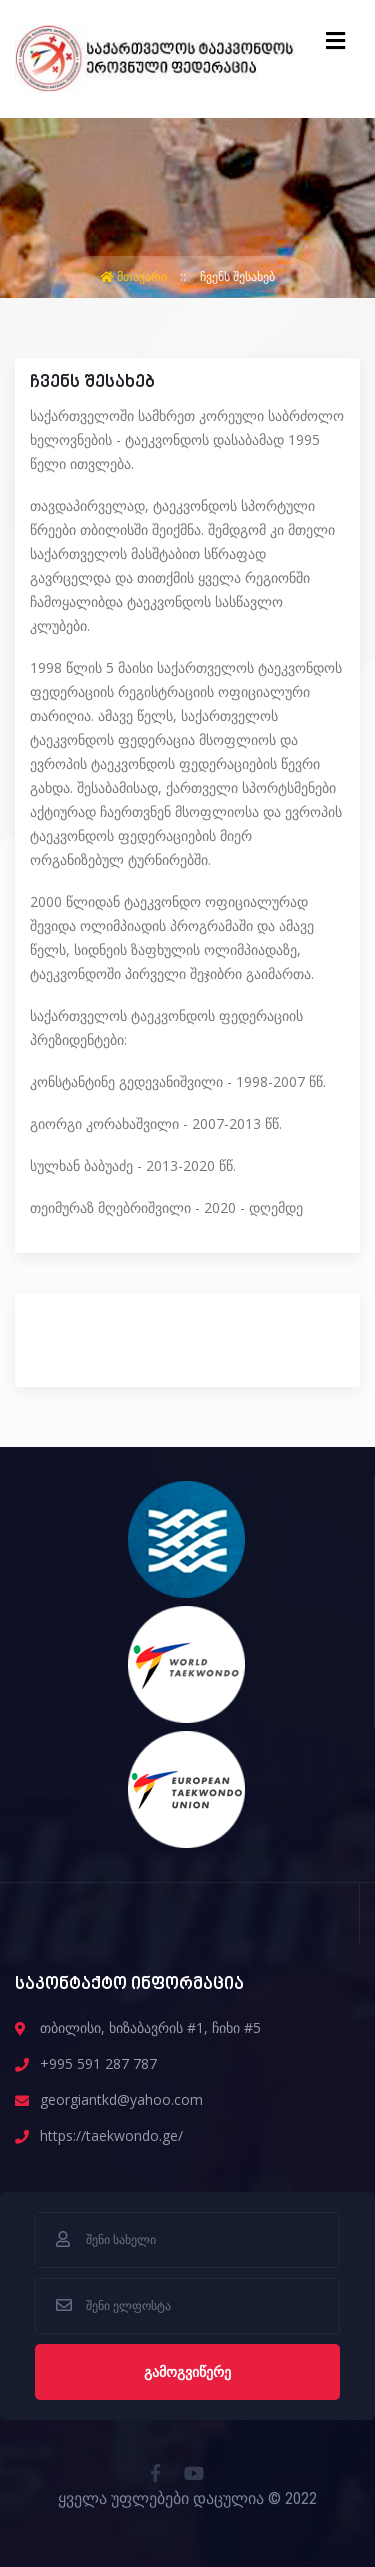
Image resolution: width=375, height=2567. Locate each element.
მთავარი (135, 276)
